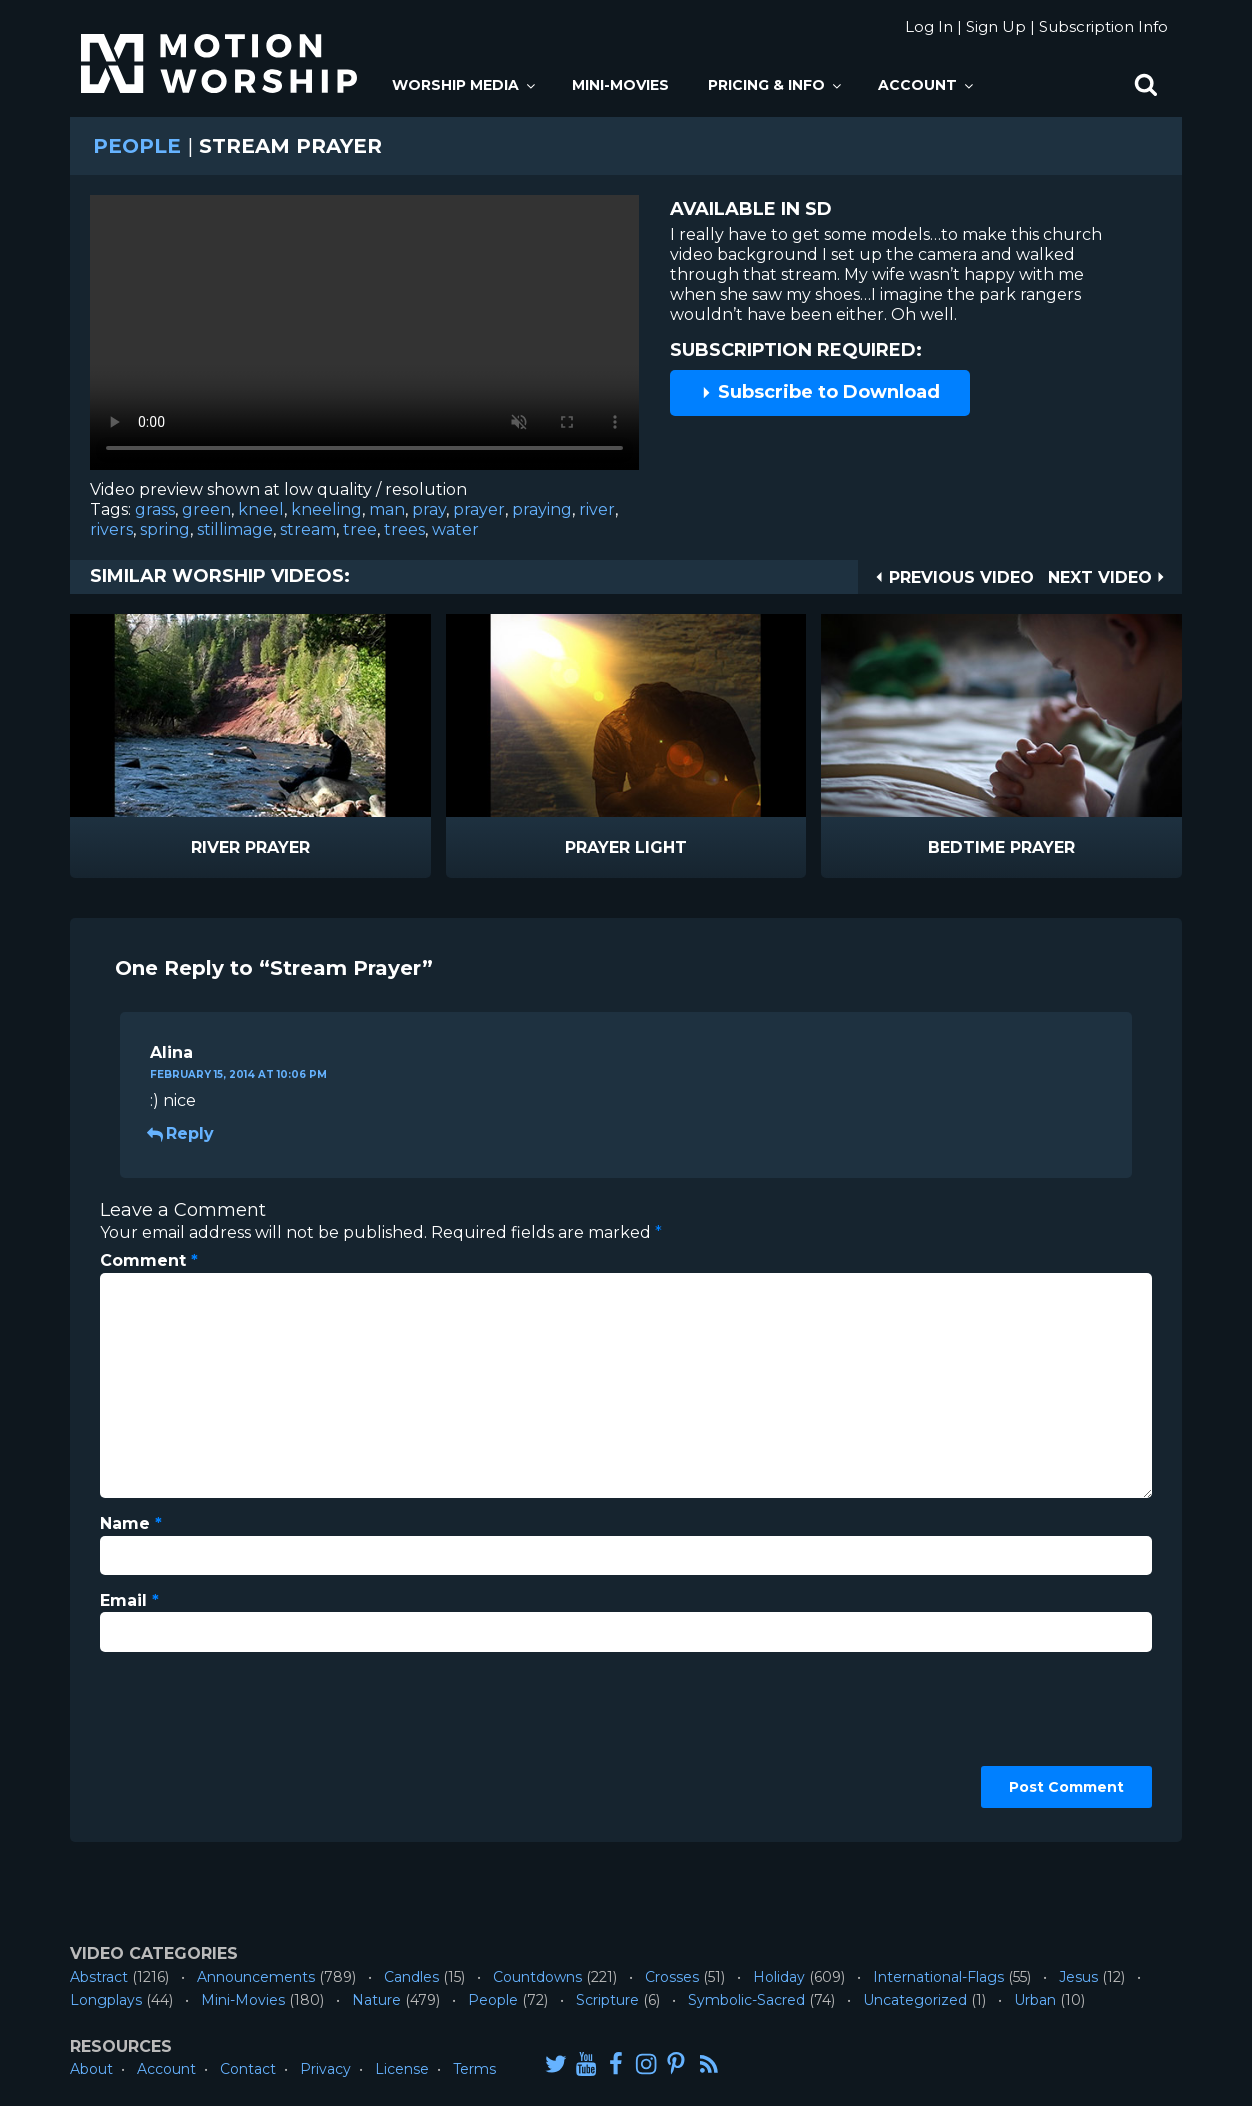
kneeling (326, 509)
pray (429, 509)
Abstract (99, 1977)
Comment (149, 1260)
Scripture (607, 2000)
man (387, 509)
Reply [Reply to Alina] (182, 1133)
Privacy (325, 2069)
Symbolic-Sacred (746, 2000)
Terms (474, 2069)
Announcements (256, 1977)
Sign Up (996, 26)
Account (927, 85)
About (91, 2069)
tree (360, 529)
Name (131, 1523)
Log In (929, 26)
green (206, 509)
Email (129, 1600)
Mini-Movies (620, 85)
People (137, 146)
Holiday (779, 1977)
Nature (376, 2000)
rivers (111, 529)
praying (542, 509)
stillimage (235, 529)
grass (155, 509)
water (455, 529)
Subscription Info (1103, 26)
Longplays (106, 2000)
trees (404, 529)
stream (308, 529)
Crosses (672, 1977)
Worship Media (465, 85)
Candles (411, 1977)
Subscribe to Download (820, 392)
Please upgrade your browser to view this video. (364, 337)
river (597, 509)
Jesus (1078, 1977)
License (402, 2069)
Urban (1035, 2000)
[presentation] (182, 1740)
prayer (479, 509)
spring (165, 529)
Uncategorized (915, 2000)
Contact (248, 2069)
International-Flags (938, 1977)
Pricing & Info (776, 85)
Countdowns (537, 1977)
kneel (261, 509)
